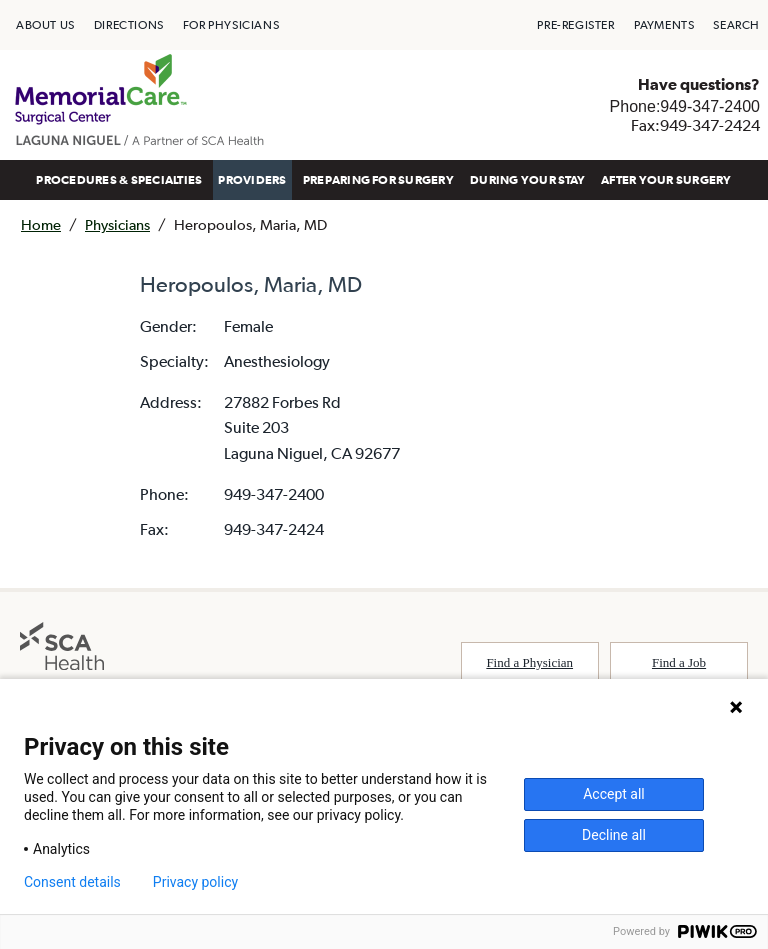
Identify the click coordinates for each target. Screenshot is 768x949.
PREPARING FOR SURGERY (378, 180)
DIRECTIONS (129, 25)
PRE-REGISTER (575, 25)
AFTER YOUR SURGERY (666, 180)
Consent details (72, 882)
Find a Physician (529, 662)
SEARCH (736, 25)
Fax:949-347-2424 (695, 125)
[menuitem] (45, 25)
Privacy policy (195, 882)
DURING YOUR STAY (527, 180)
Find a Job (679, 662)
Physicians (117, 224)
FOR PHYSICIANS (231, 25)
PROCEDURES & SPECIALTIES (119, 180)
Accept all (614, 794)
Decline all (614, 835)
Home (41, 224)
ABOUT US (45, 25)
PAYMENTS (664, 25)
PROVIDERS (252, 180)
